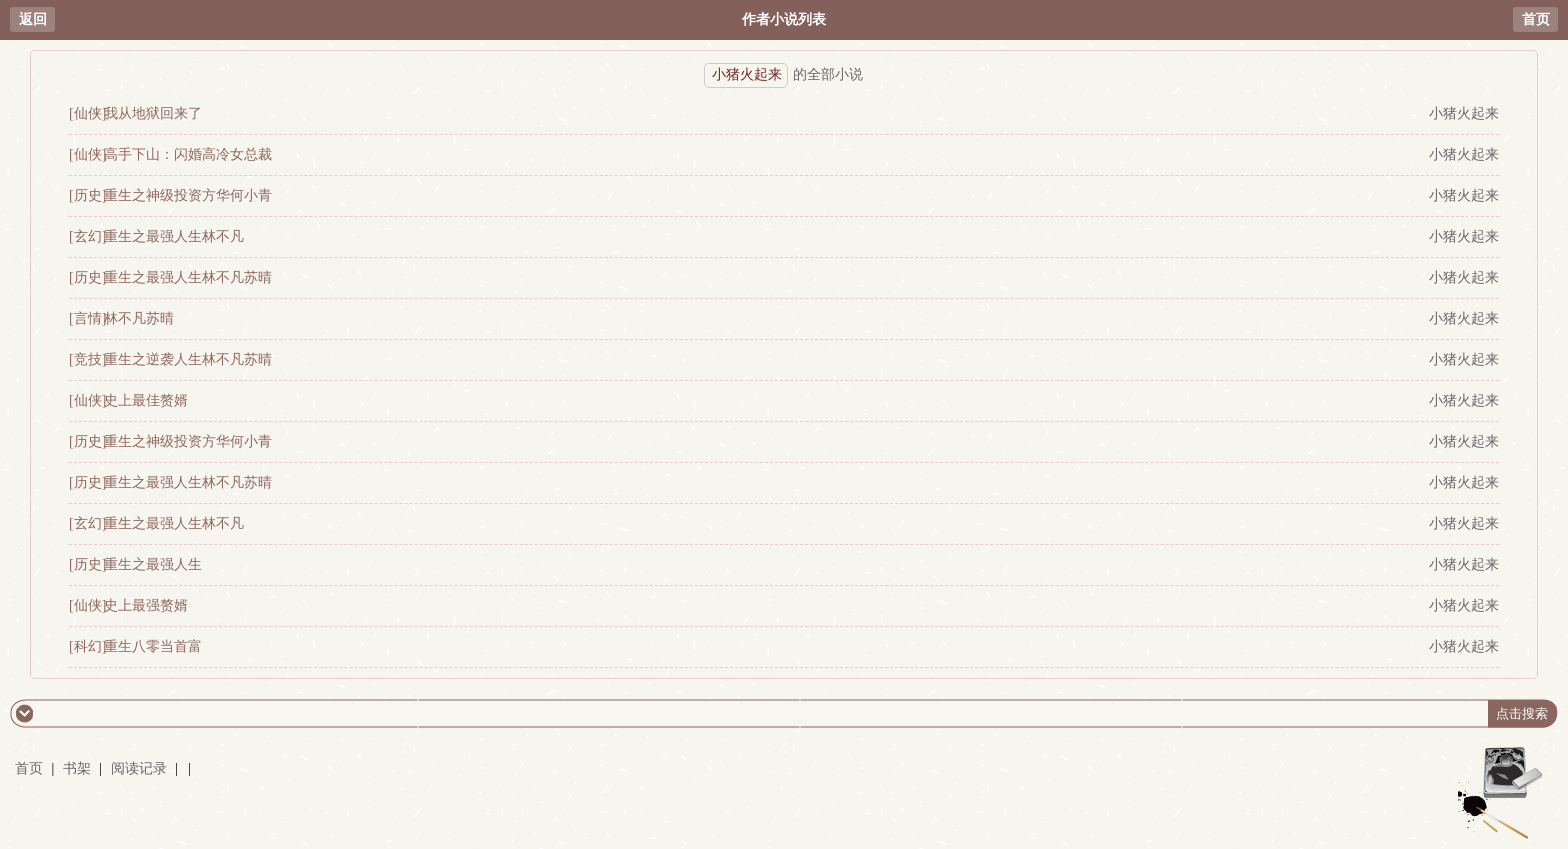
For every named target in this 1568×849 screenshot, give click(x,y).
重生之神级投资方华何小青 (188, 195)
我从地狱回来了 (153, 113)
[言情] (87, 318)
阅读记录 (141, 768)
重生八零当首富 (153, 646)
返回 (33, 19)
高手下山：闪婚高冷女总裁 (188, 154)
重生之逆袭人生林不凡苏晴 (188, 359)
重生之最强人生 (153, 564)
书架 (77, 768)
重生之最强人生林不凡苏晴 (188, 277)
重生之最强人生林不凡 (174, 236)
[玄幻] (87, 236)
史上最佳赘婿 (146, 400)
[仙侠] (87, 113)
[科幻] (87, 646)
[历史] (87, 195)
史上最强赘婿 (146, 605)
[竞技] (87, 359)
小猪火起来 (1464, 113)
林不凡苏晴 (139, 318)
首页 (1536, 19)
